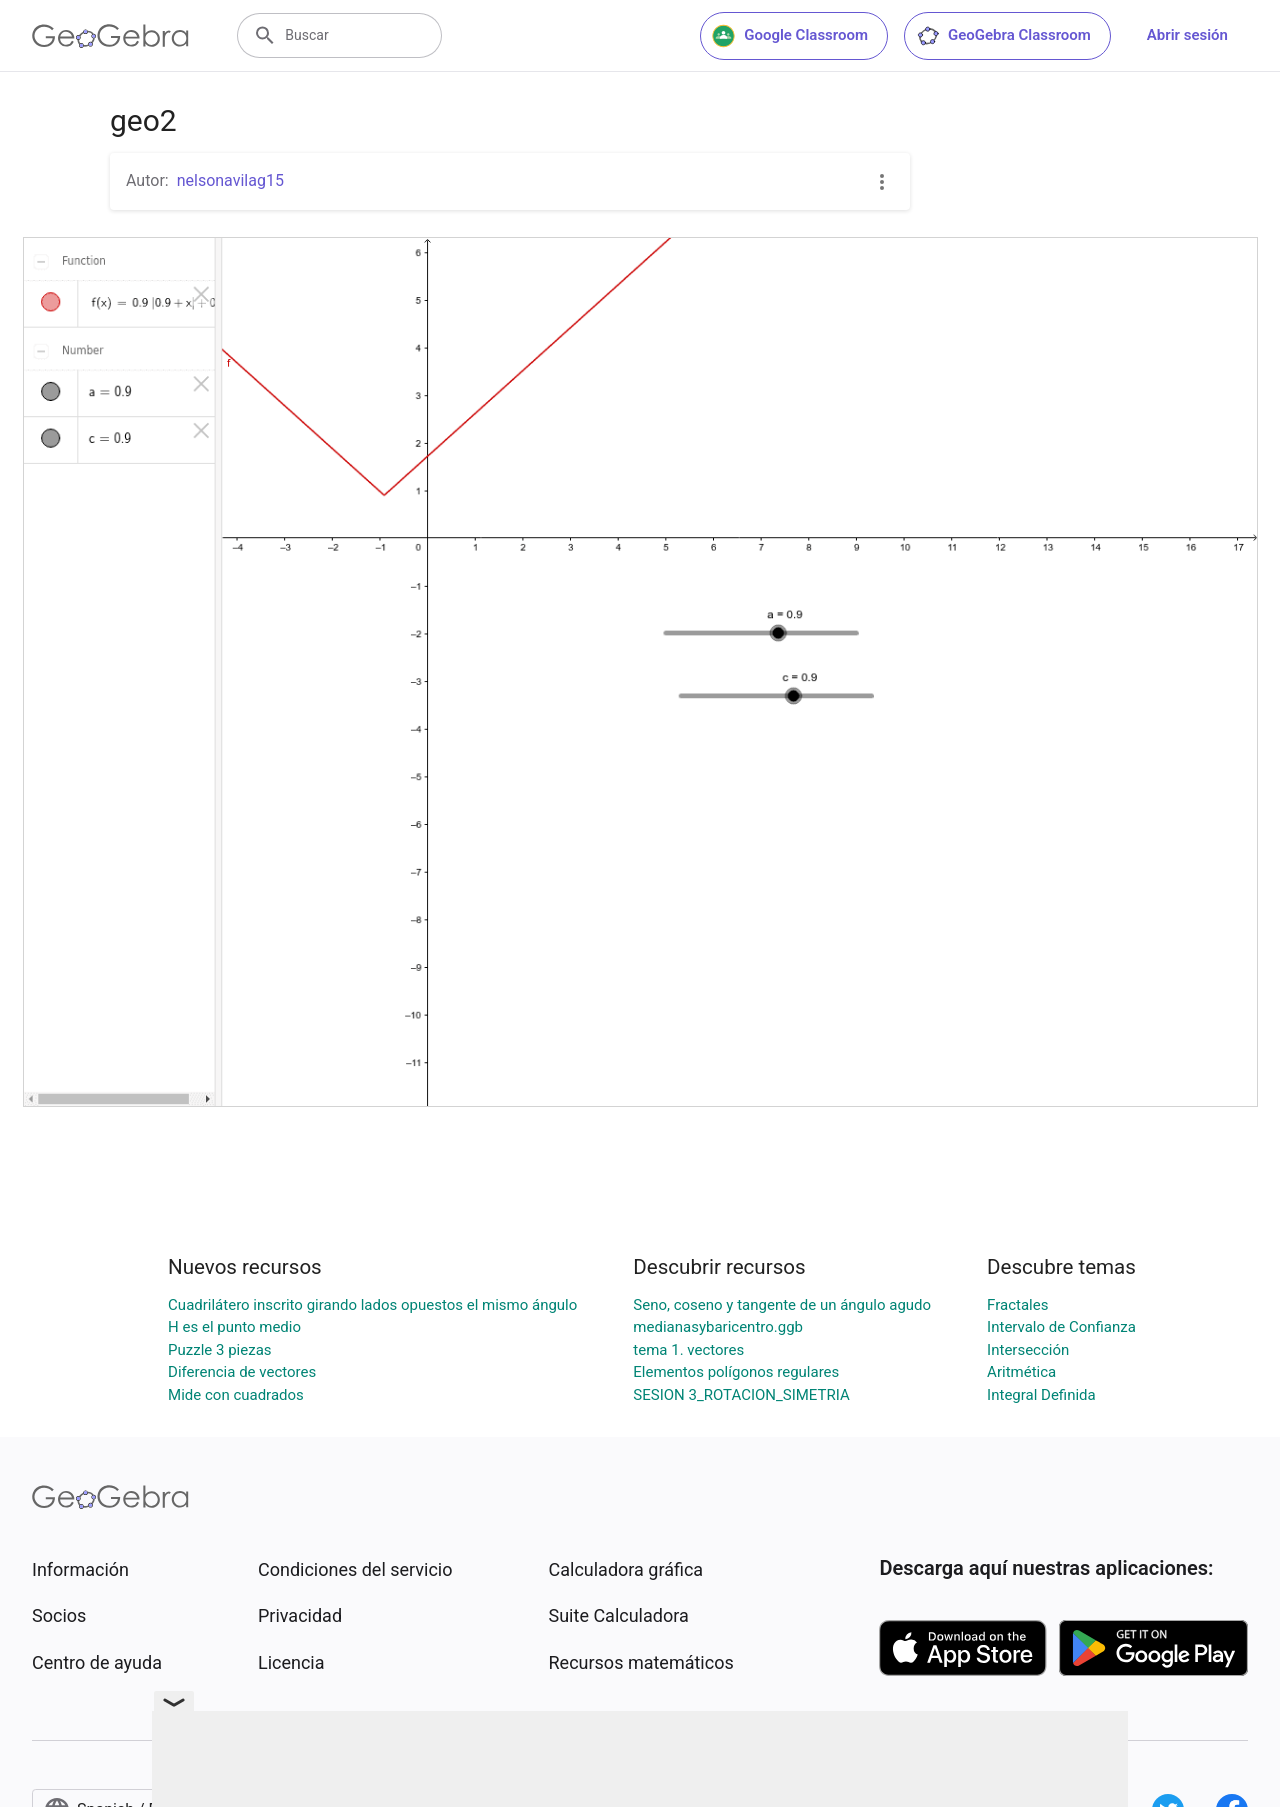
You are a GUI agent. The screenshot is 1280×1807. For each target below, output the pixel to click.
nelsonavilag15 (230, 180)
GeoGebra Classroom (1003, 36)
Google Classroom (790, 36)
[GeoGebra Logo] (110, 36)
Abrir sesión (1187, 35)
